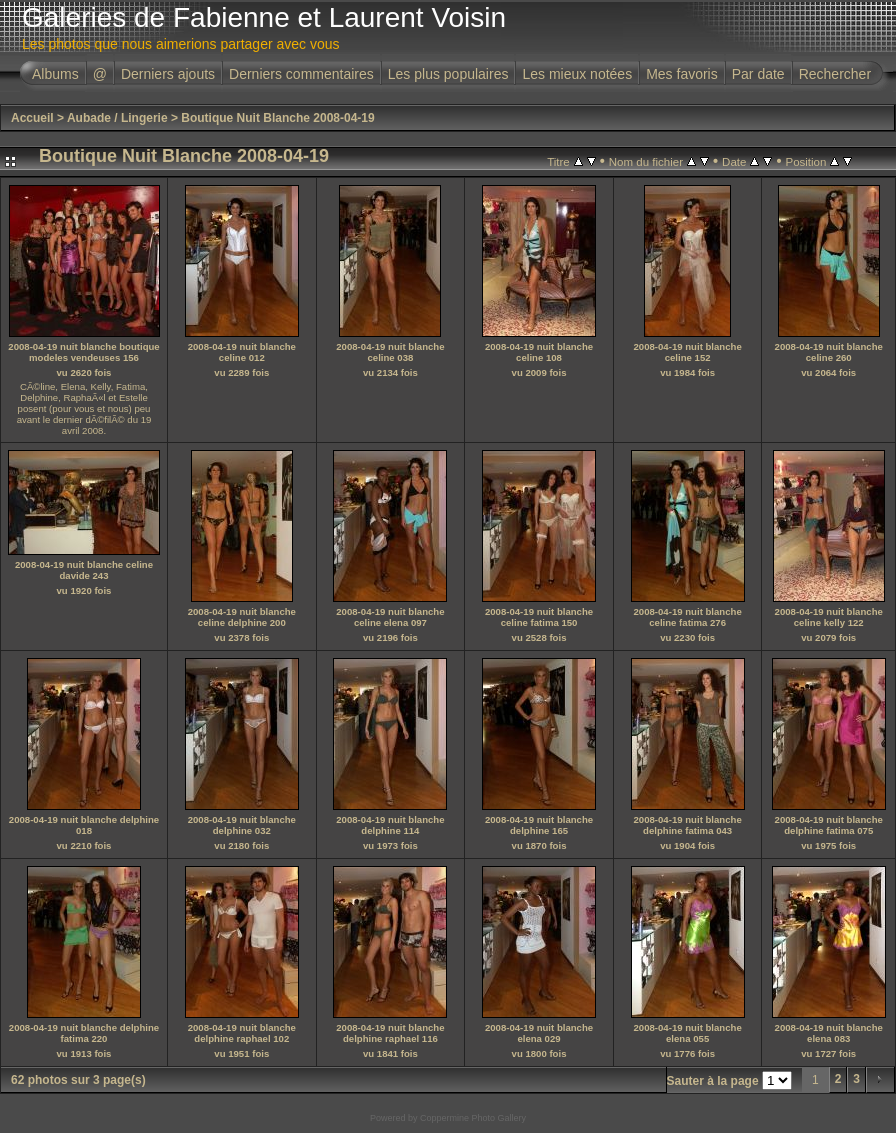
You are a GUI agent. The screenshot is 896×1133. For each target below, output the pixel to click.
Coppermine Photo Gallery (473, 1118)
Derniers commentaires (301, 74)
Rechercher (835, 74)
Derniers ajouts (168, 74)
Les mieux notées (577, 74)
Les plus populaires (448, 74)
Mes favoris (682, 74)
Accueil (32, 118)
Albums (55, 74)
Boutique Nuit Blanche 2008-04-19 (277, 118)
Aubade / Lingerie (117, 118)
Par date (758, 74)
